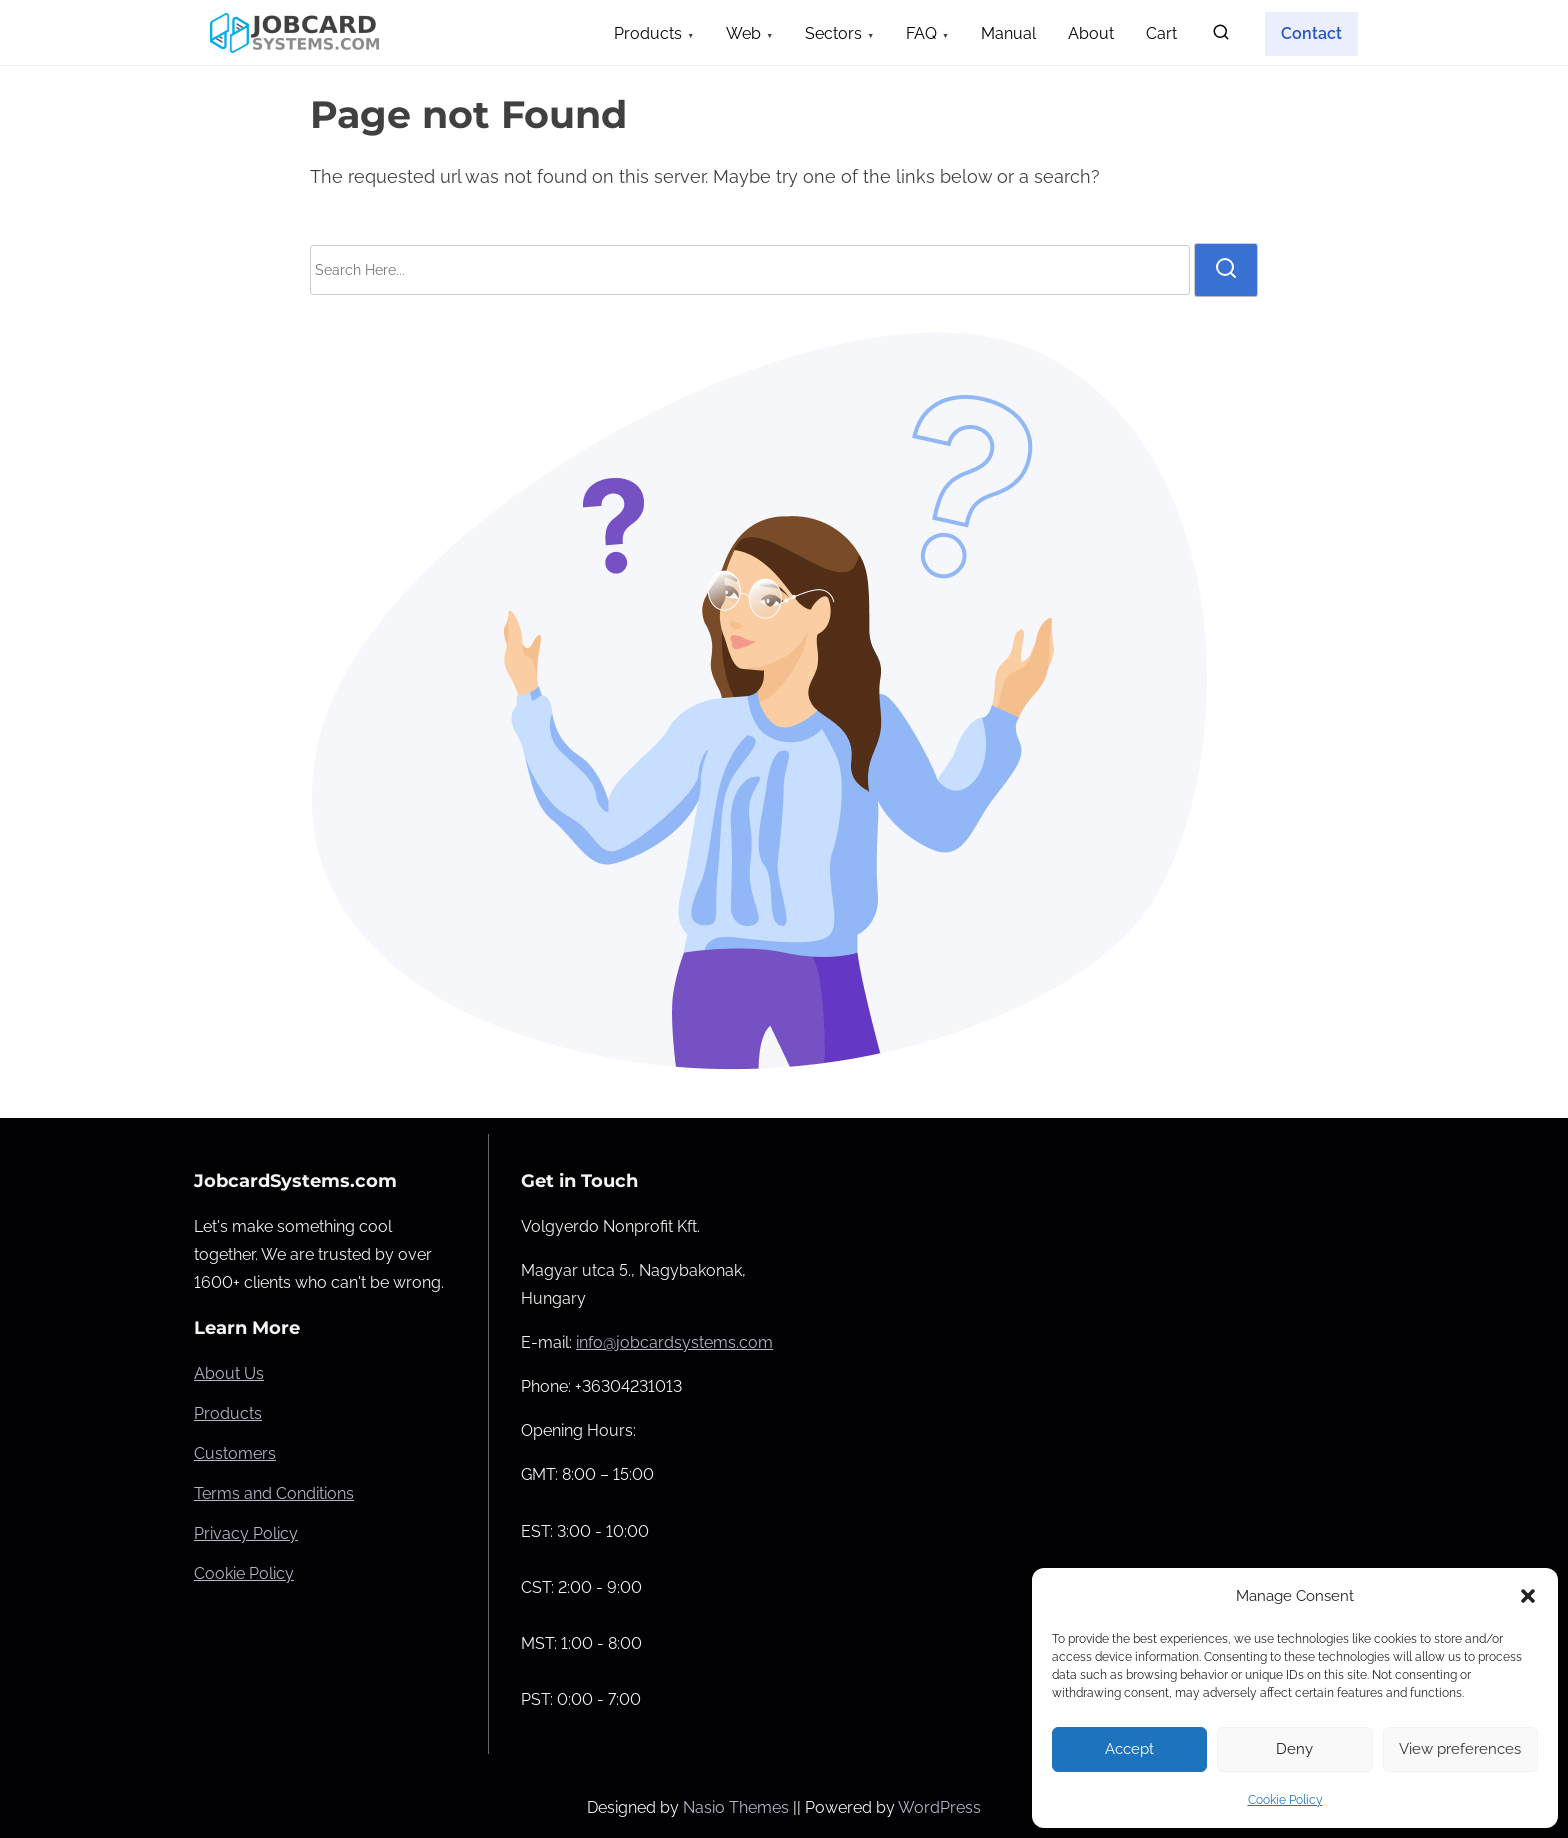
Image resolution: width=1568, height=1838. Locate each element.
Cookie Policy (1285, 1800)
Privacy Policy (246, 1533)
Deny (1294, 1749)
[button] (1528, 1596)
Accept (1129, 1749)
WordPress (939, 1807)
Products (228, 1413)
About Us (229, 1373)
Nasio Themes (738, 1807)
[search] (1221, 36)
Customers (235, 1453)
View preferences (1460, 1749)
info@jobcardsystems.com (674, 1342)
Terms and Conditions (274, 1493)
